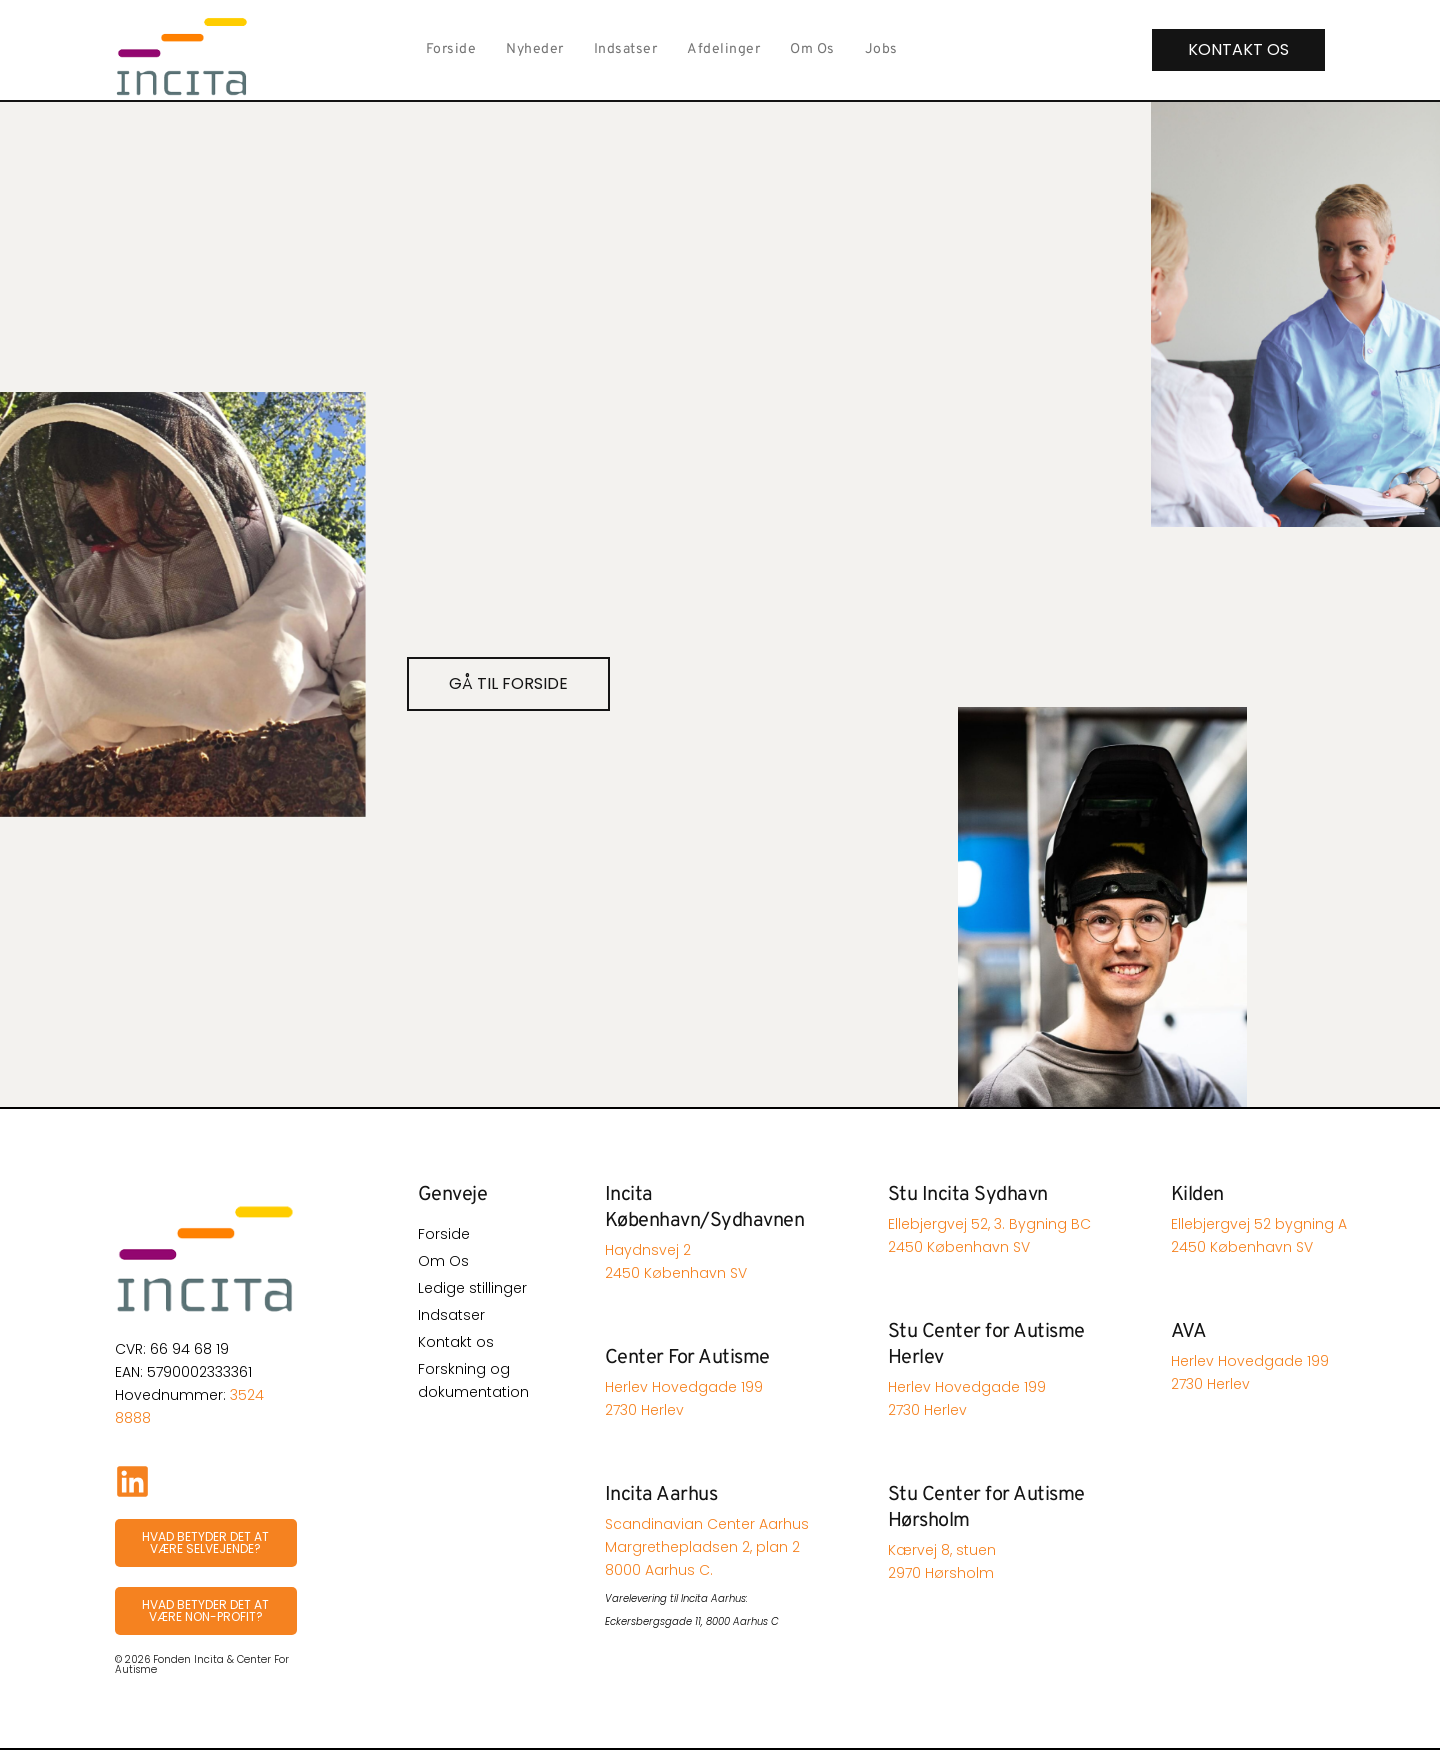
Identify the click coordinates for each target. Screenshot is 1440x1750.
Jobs (881, 49)
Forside (451, 49)
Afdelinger (723, 49)
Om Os (812, 49)
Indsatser (626, 49)
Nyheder (535, 49)
